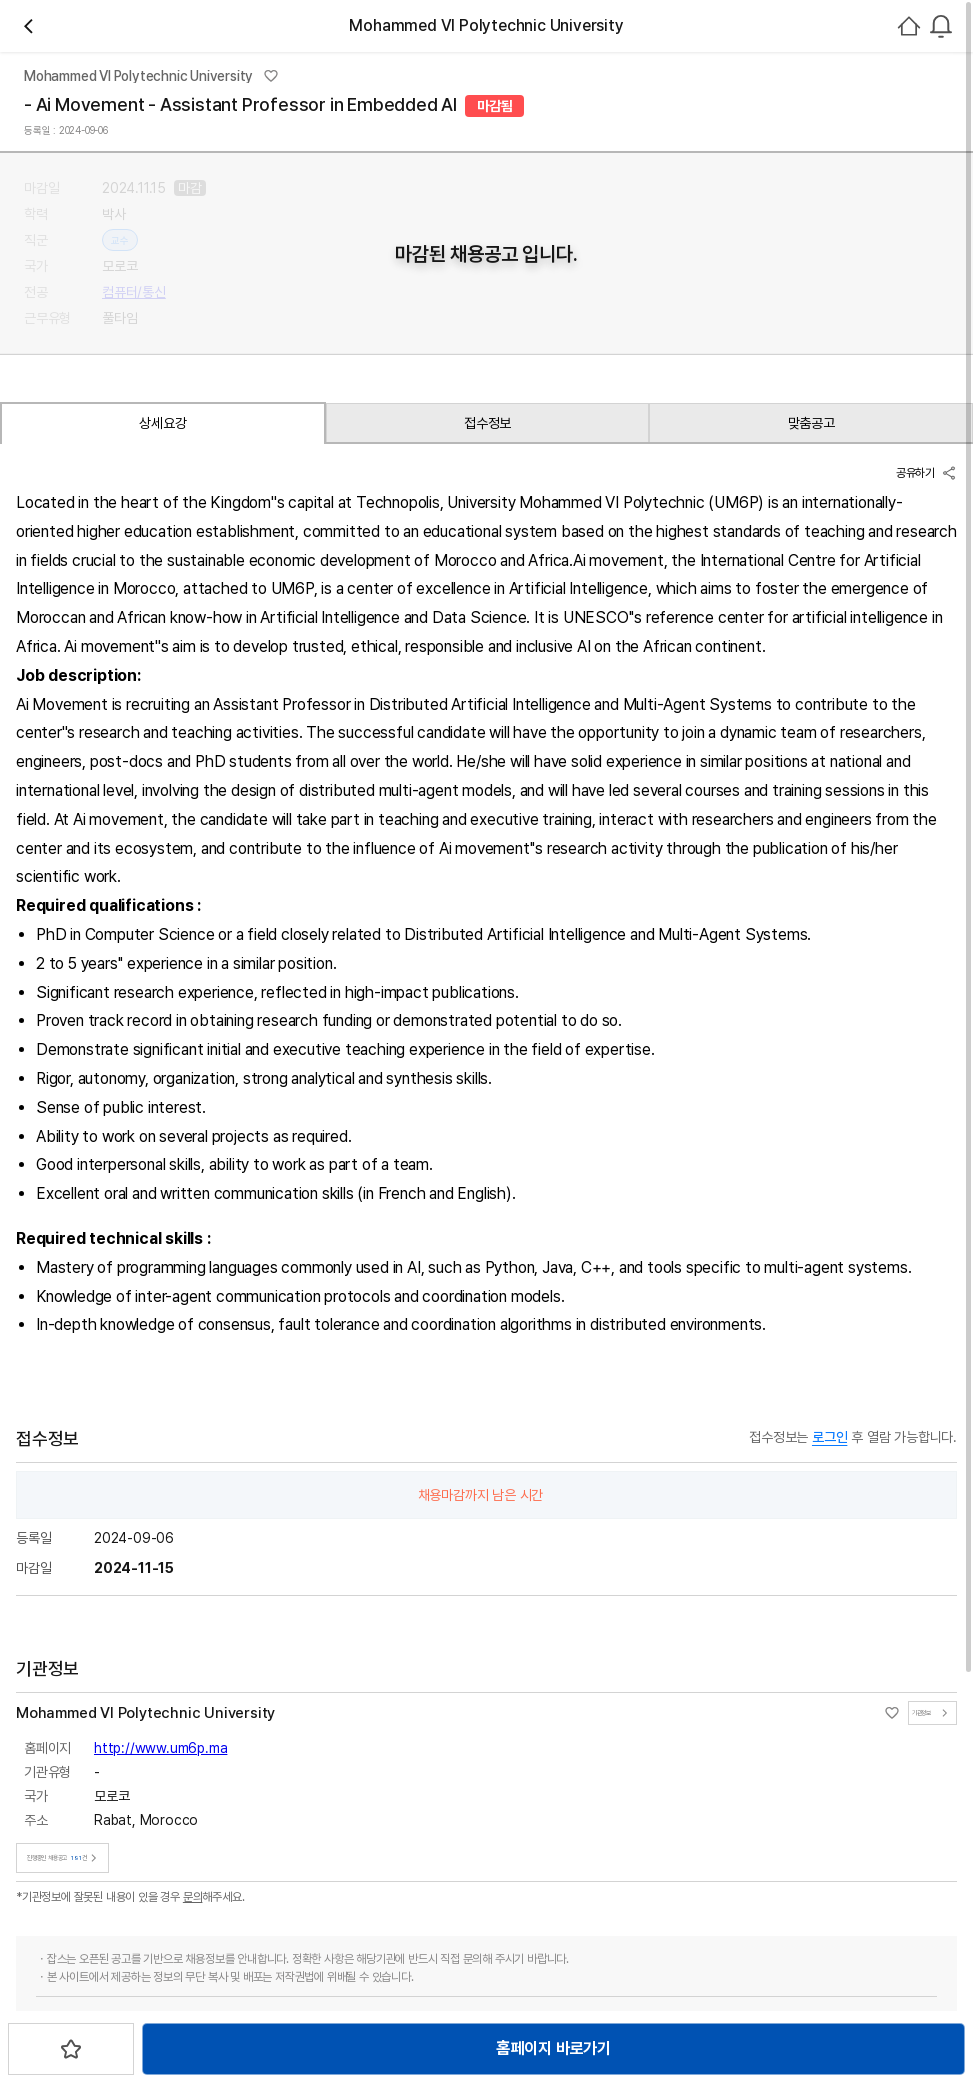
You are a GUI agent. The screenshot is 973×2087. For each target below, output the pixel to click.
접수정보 (270, 802)
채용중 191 (473, 294)
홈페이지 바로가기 (463, 719)
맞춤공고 (410, 802)
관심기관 (395, 295)
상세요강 (130, 802)
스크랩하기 (614, 719)
